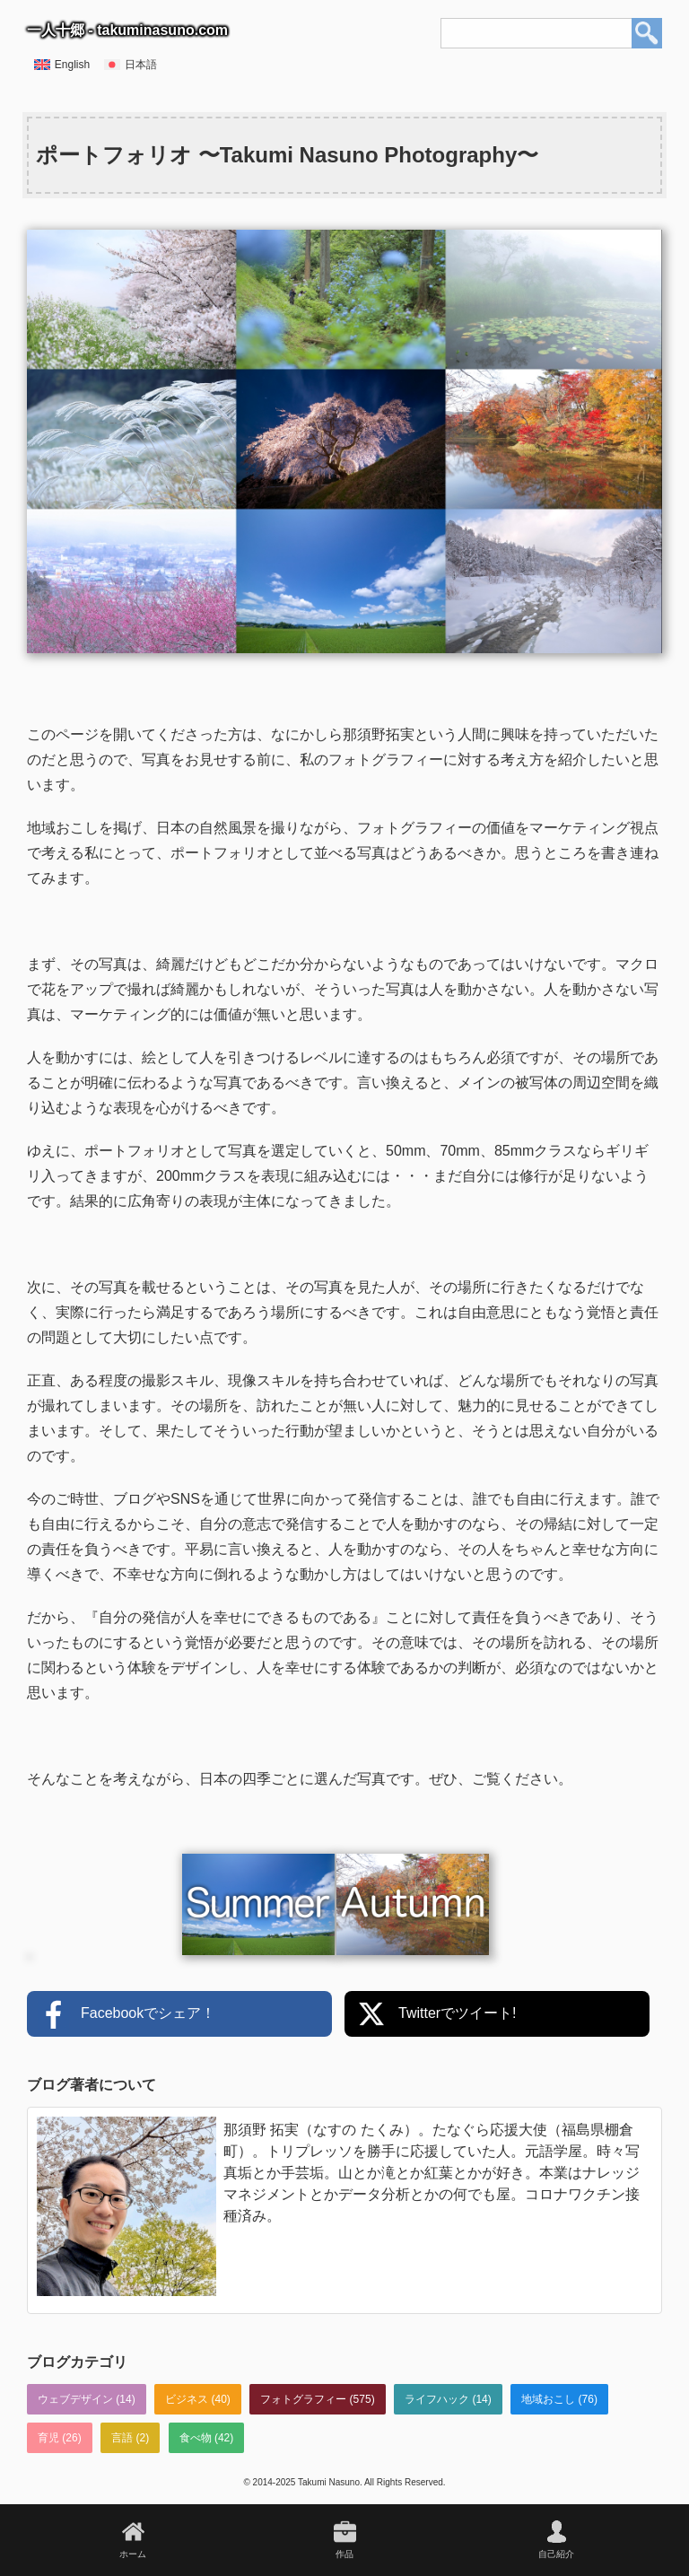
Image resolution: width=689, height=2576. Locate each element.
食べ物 (195, 2438)
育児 (48, 2438)
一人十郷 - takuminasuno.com (127, 30)
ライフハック (437, 2399)
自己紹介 (556, 2554)
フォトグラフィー (303, 2399)
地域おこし (548, 2399)
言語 (122, 2438)
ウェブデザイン (75, 2399)
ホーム (132, 2554)
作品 (344, 2554)
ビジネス (186, 2399)
